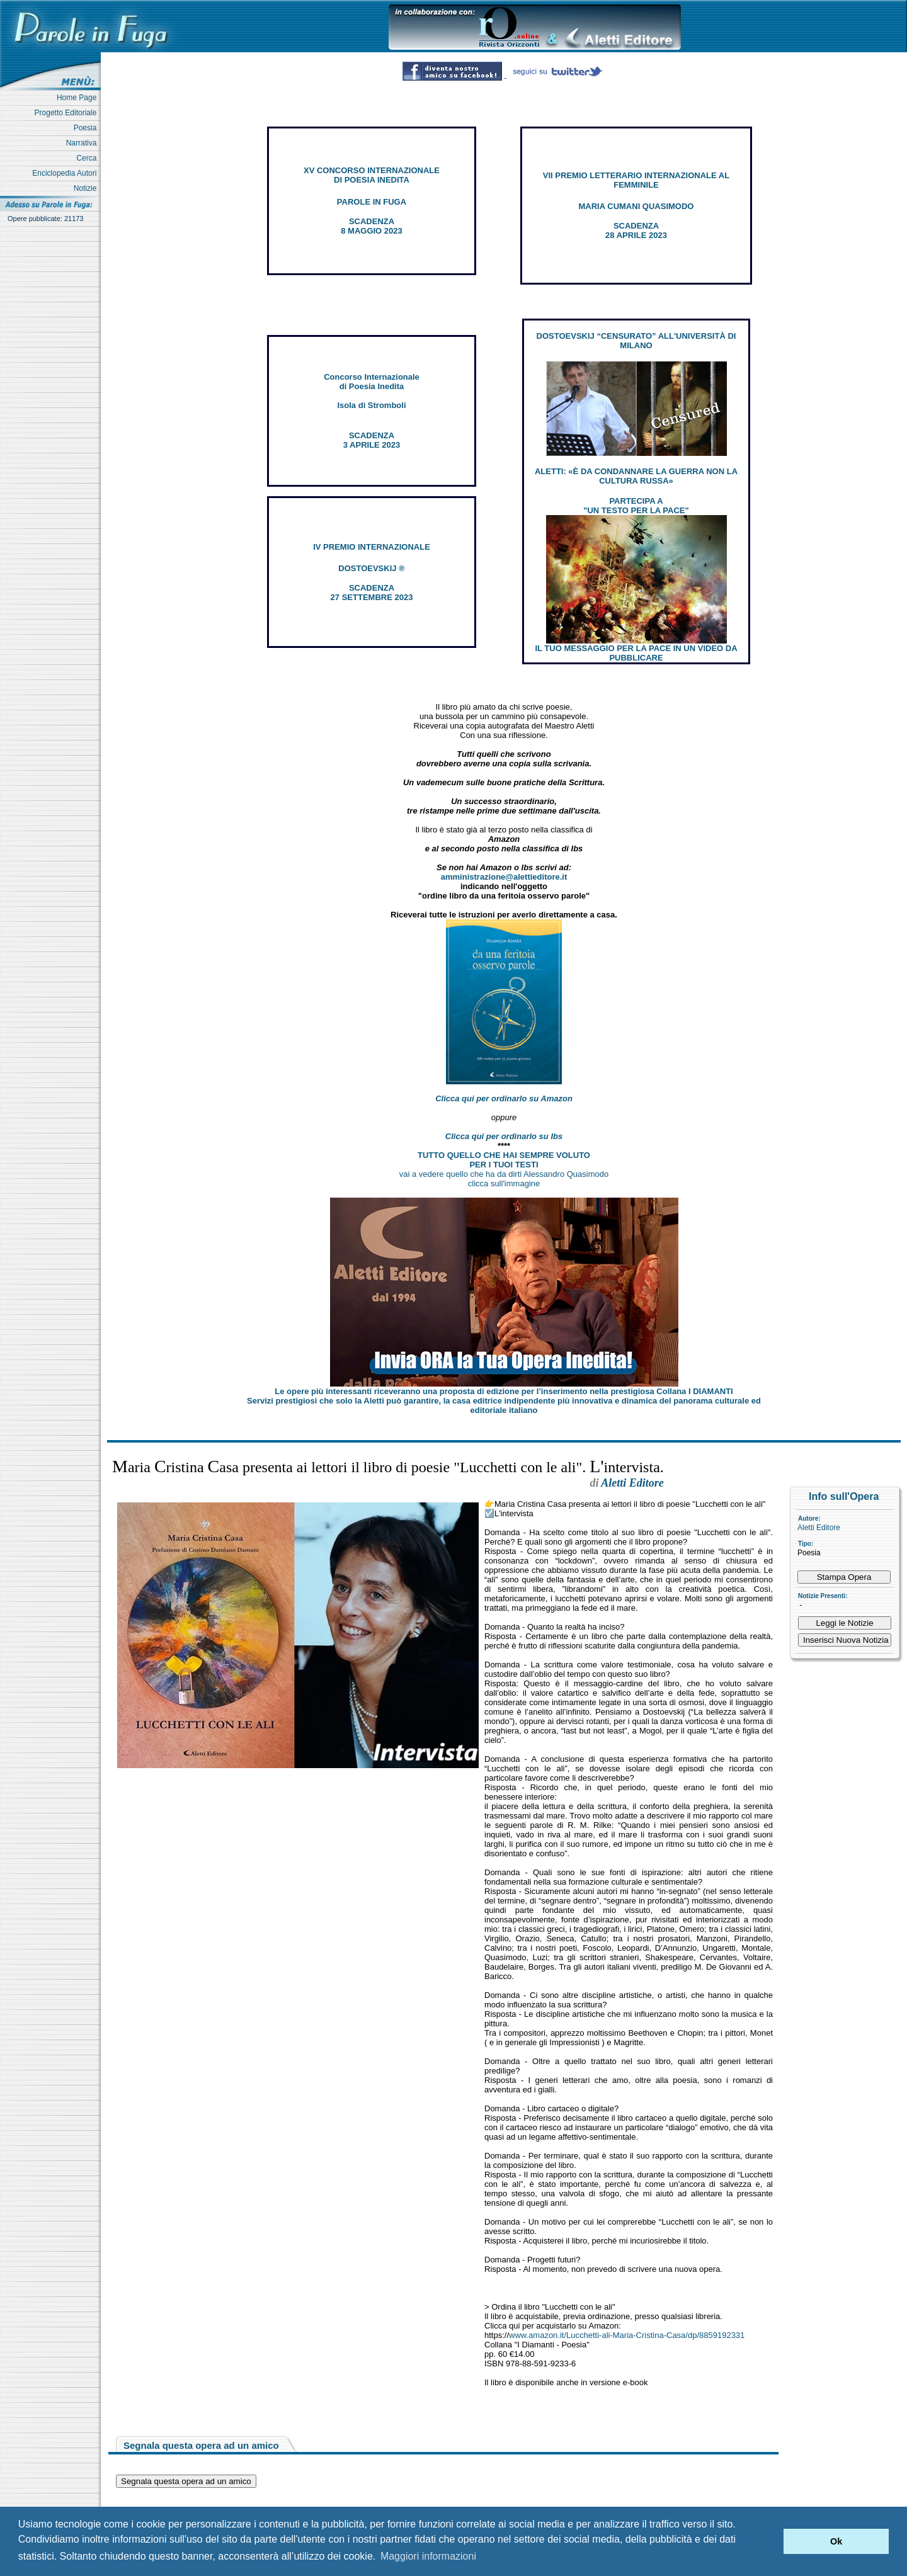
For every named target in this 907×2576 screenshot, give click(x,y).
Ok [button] (836, 2541)
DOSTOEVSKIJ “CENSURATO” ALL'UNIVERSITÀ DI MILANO (636, 340)
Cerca (88, 158)
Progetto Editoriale (68, 112)
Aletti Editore (818, 1527)
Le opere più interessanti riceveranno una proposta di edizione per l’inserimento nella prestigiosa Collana (504, 1391)
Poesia (87, 127)
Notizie (87, 188)
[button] (770, 2541)
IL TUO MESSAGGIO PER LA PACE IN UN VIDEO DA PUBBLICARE (636, 653)
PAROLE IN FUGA (371, 202)
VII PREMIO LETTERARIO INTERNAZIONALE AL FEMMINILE (636, 180)
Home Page (79, 97)
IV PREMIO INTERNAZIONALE (371, 547)
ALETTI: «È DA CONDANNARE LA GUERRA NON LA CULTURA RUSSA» (636, 476)
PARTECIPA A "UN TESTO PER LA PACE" (635, 505)
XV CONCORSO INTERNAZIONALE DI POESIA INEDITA (372, 175)
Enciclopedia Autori (66, 173)
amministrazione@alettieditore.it (504, 877)
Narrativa (83, 143)
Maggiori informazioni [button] (428, 2556)
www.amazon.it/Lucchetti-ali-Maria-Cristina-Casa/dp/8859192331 (626, 2335)
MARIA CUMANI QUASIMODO (636, 206)
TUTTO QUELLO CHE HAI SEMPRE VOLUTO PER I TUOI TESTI (504, 1159)
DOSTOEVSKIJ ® (371, 568)
